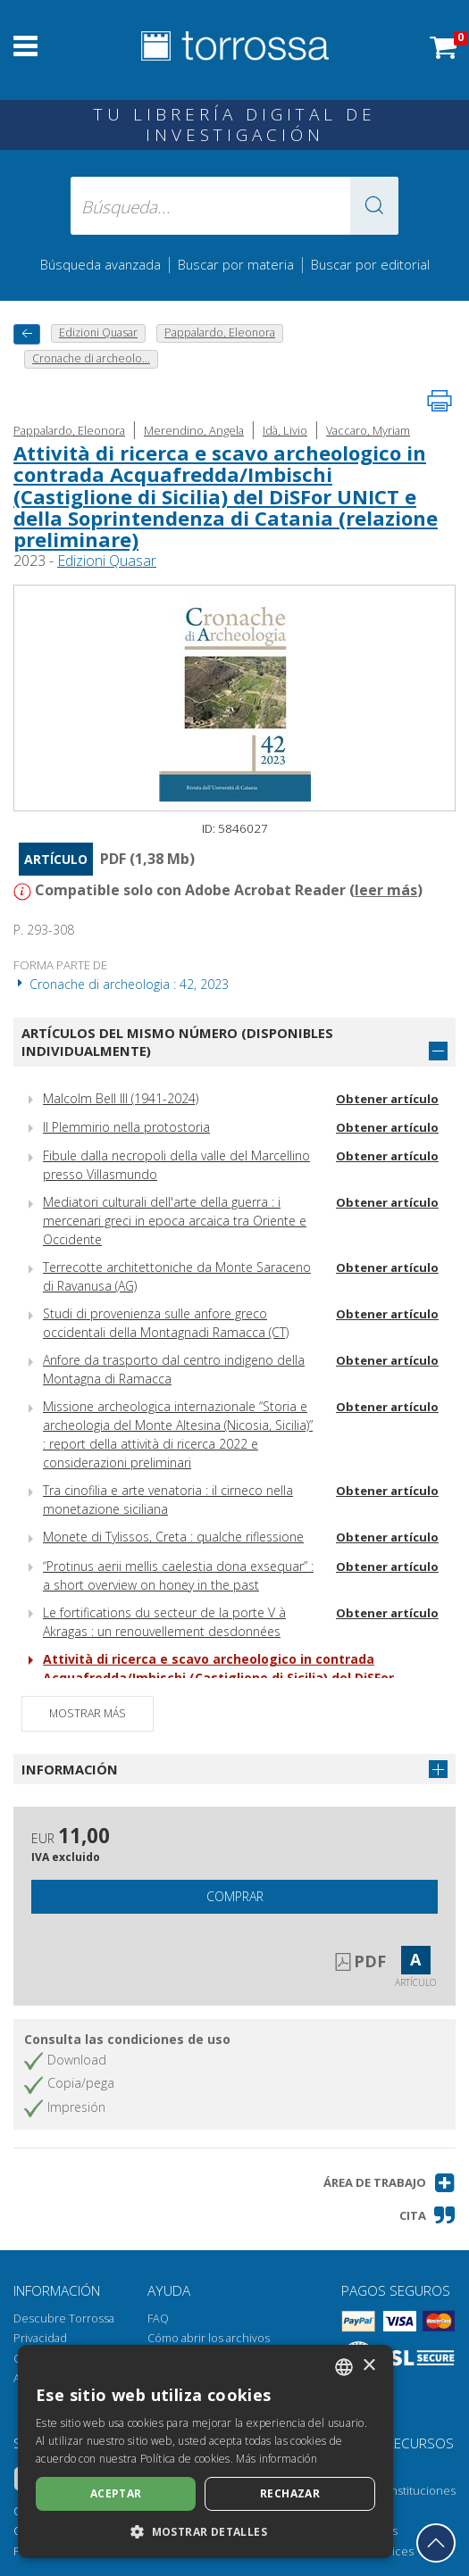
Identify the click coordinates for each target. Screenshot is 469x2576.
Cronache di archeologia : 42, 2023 (121, 984)
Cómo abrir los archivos (208, 2338)
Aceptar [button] (116, 2493)
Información (69, 1769)
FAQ (158, 2318)
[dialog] (205, 2451)
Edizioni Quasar (106, 560)
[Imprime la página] (439, 400)
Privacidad (40, 2338)
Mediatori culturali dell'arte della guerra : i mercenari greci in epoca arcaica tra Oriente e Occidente (174, 1220)
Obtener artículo (387, 1099)
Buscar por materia (236, 264)
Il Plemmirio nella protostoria (126, 1126)
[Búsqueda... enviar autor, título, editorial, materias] (235, 206)
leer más (386, 890)
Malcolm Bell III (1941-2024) (120, 1098)
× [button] (368, 2365)
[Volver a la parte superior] (436, 2543)
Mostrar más (87, 1713)
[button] (374, 206)
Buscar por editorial (370, 264)
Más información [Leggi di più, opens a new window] (276, 2458)
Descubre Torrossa (63, 2318)
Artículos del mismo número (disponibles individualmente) (177, 1042)
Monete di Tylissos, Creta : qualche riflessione (173, 1536)
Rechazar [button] (290, 2493)
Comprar (235, 1896)
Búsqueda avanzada (100, 264)
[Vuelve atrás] (26, 334)
